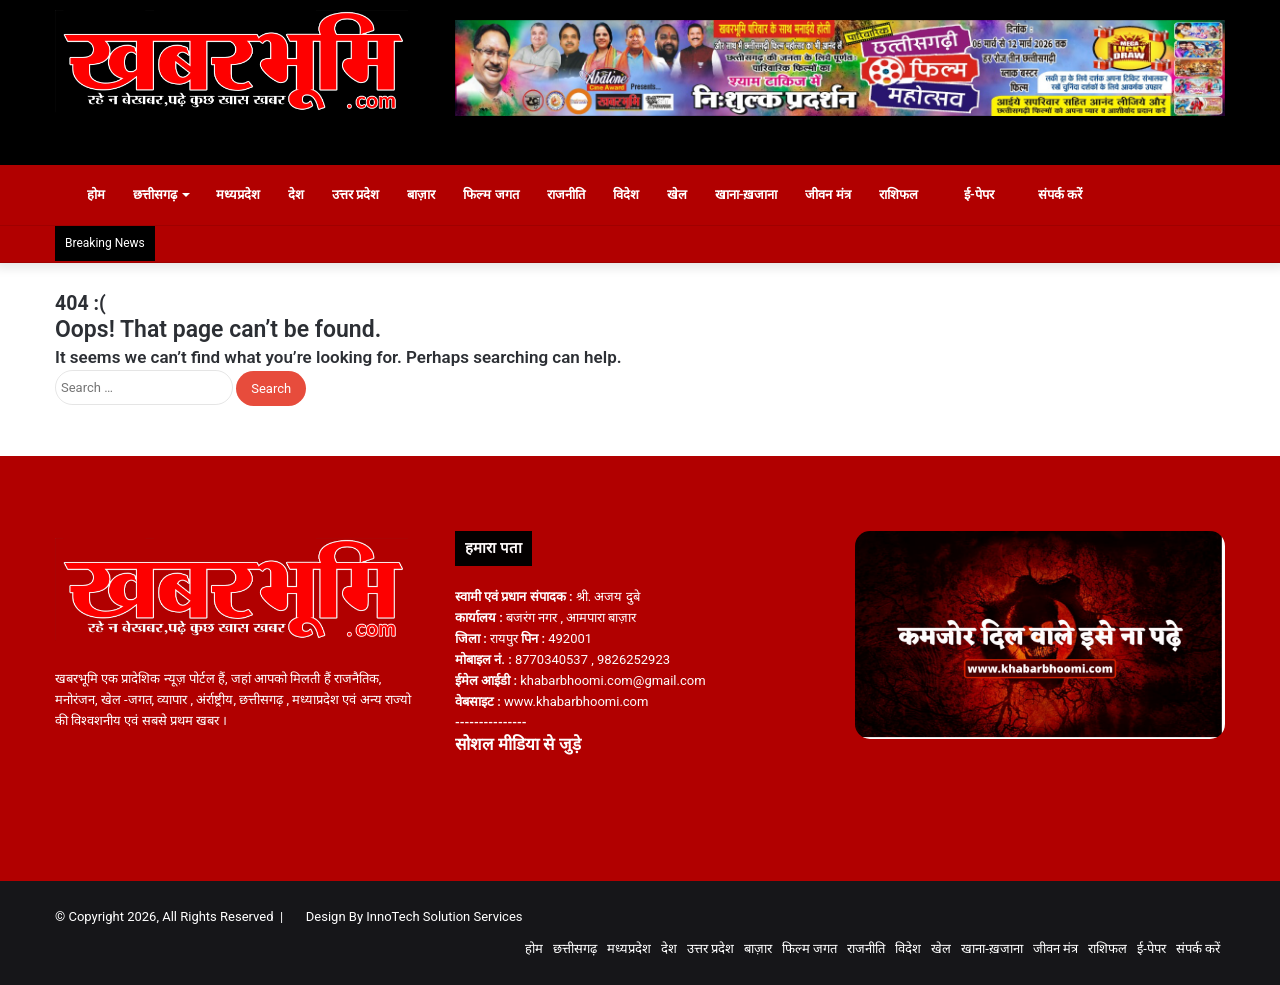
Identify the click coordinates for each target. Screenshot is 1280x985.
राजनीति (566, 194)
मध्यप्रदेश (238, 194)
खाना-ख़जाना (746, 194)
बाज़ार (421, 194)
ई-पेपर (970, 194)
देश (296, 194)
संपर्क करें (1052, 194)
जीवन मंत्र (827, 194)
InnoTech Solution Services (444, 916)
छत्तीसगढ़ (155, 194)
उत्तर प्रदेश (355, 194)
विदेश (626, 194)
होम (87, 194)
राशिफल (898, 194)
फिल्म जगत (490, 194)
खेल (677, 194)
